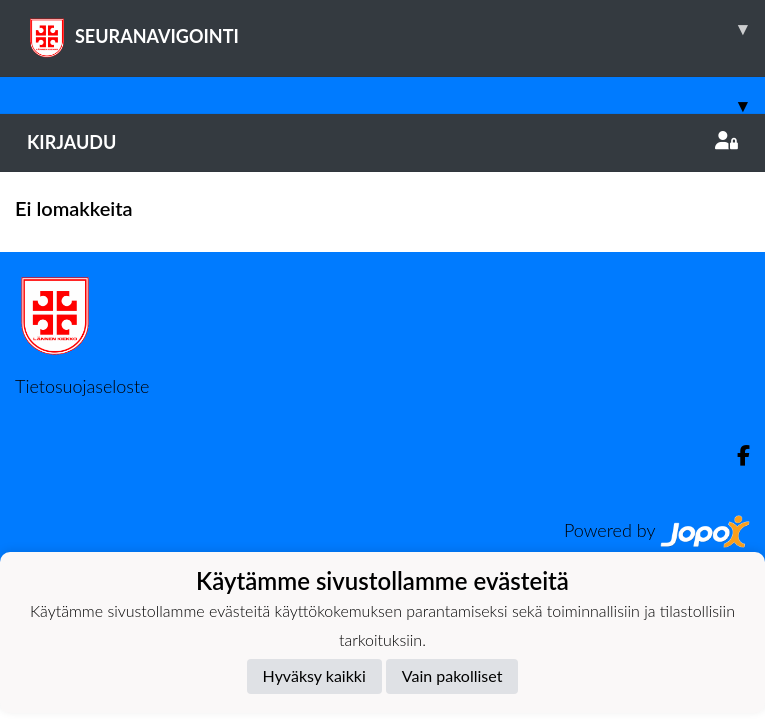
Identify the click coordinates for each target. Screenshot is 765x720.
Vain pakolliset (452, 675)
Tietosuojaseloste (82, 386)
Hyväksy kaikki (314, 675)
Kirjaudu (382, 142)
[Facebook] (735, 455)
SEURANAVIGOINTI (396, 29)
